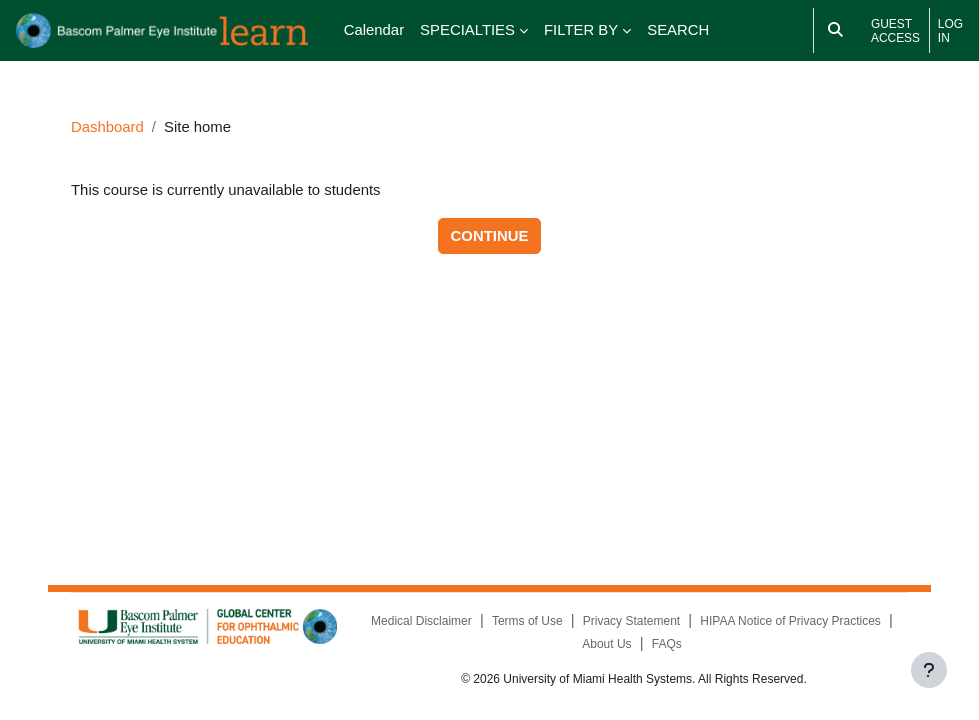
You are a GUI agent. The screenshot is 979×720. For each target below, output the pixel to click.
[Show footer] (929, 670)
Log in (950, 31)
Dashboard (107, 127)
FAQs (667, 644)
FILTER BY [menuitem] (581, 30)
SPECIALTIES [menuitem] (467, 30)
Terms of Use (527, 621)
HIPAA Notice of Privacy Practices (790, 621)
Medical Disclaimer (421, 621)
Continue (490, 236)
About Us (606, 644)
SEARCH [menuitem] (678, 30)
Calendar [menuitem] (374, 30)
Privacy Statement (631, 621)
